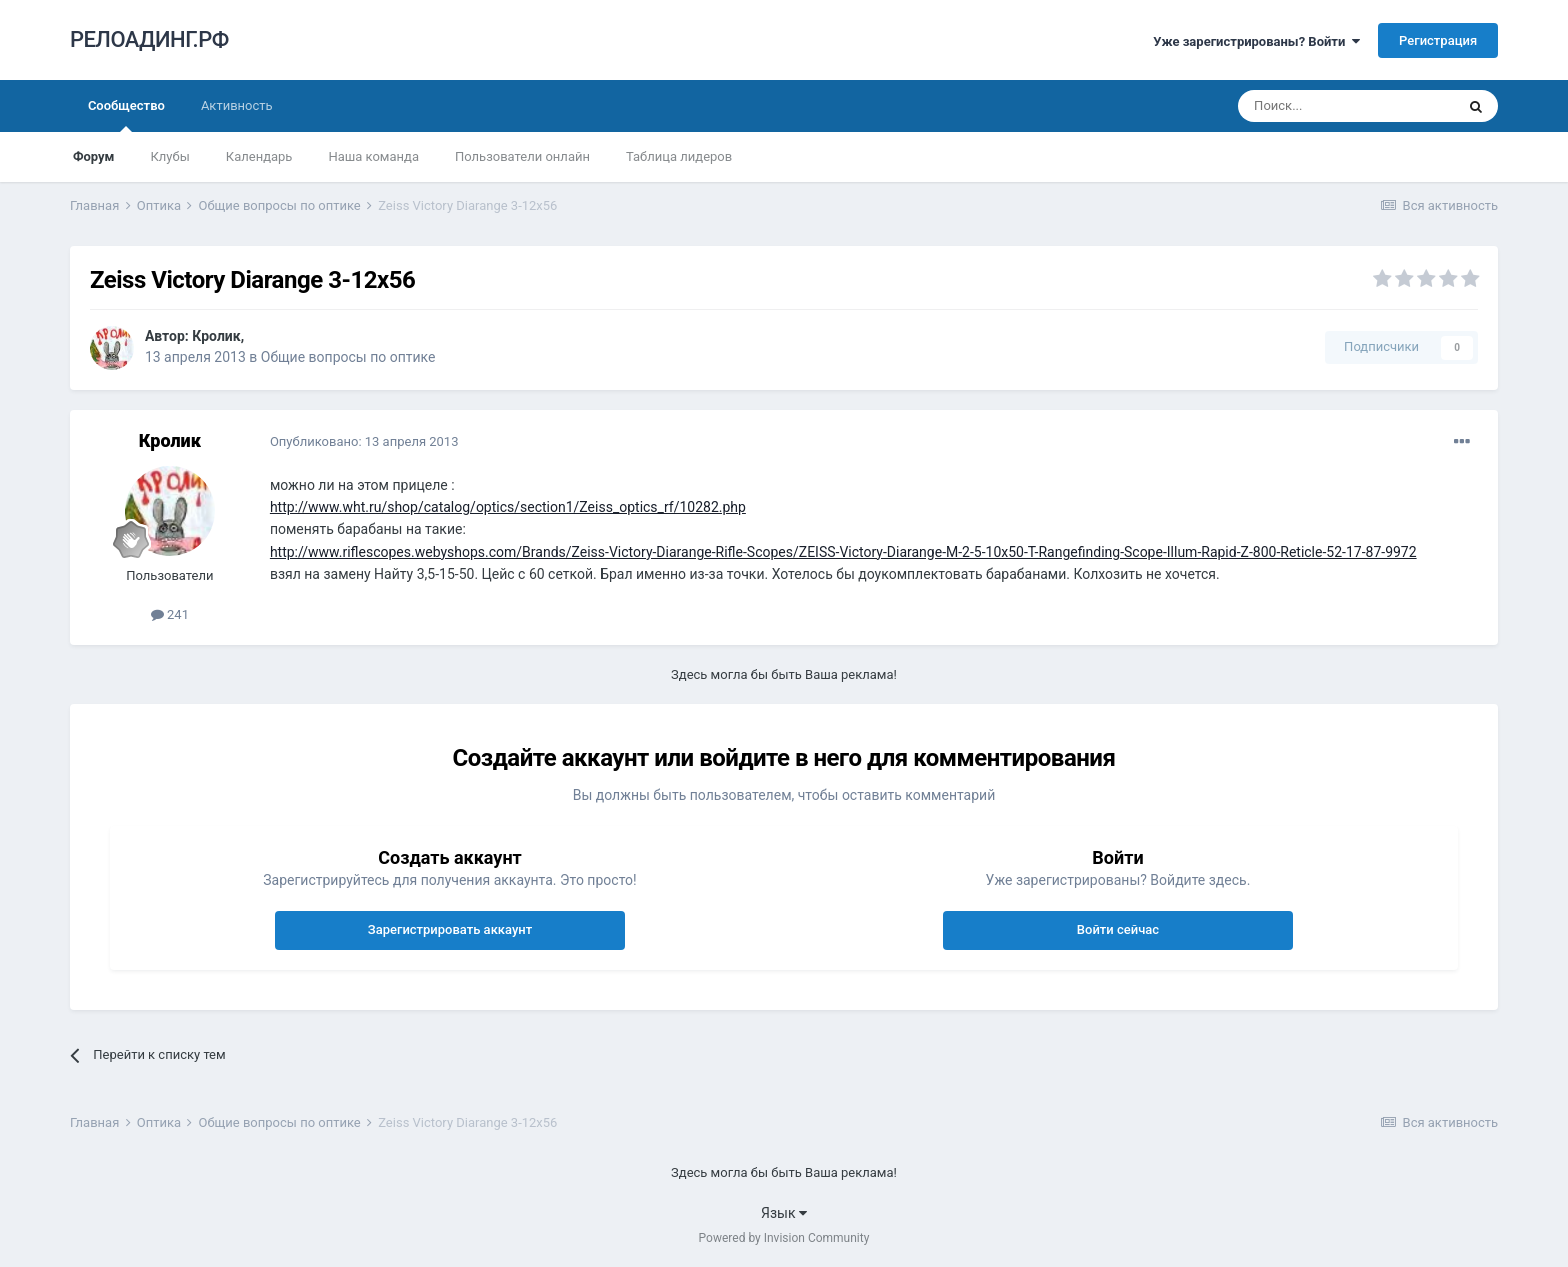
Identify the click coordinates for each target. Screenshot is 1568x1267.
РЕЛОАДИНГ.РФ (149, 39)
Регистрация (1438, 40)
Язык (784, 1213)
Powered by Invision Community (784, 1238)
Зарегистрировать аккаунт (450, 929)
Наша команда (373, 156)
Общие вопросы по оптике (348, 357)
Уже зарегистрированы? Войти (1256, 41)
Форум (94, 156)
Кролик (216, 336)
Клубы (169, 156)
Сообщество (126, 115)
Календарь (259, 156)
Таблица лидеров (679, 156)
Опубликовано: (364, 441)
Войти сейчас (1118, 929)
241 (170, 614)
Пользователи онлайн (522, 156)
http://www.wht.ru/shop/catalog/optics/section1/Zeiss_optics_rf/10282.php (508, 507)
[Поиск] (1346, 106)
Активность (237, 105)
